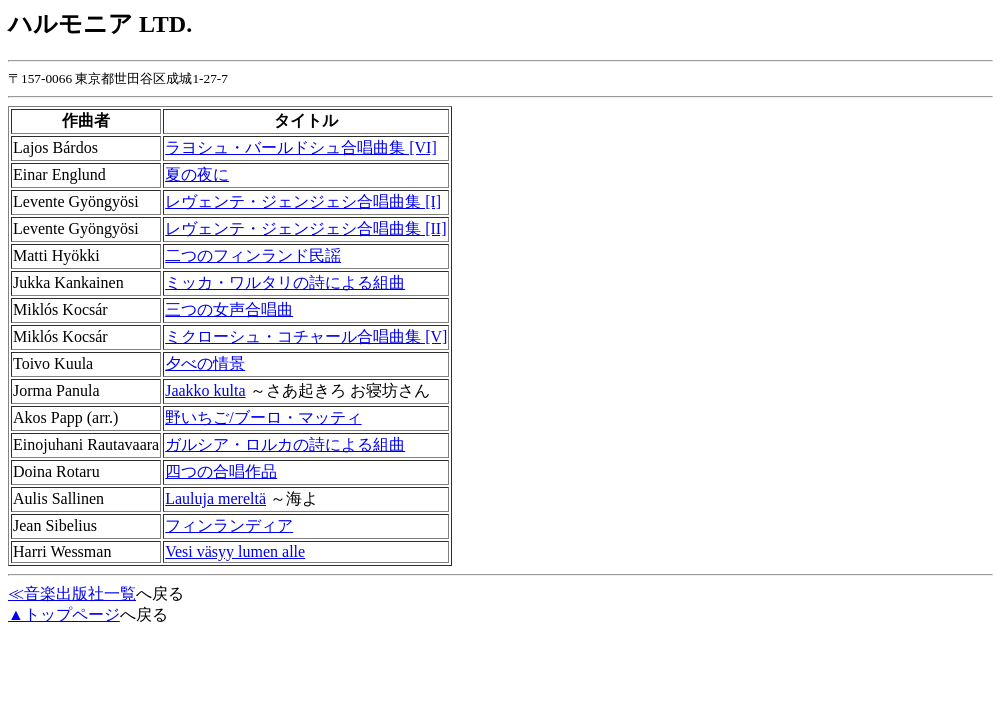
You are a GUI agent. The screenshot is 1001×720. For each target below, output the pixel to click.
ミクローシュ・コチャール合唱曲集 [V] (306, 336)
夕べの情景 (205, 363)
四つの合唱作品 (221, 471)
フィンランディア (229, 525)
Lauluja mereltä (215, 498)
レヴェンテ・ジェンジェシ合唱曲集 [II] (305, 228)
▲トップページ (64, 614)
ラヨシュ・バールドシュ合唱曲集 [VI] (301, 147)
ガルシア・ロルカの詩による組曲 (285, 444)
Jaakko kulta (205, 390)
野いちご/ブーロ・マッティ (263, 417)
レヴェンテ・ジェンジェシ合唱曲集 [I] (303, 201)
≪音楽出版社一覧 (72, 593)
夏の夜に (197, 174)
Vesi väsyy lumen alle (235, 551)
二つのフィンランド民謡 (253, 255)
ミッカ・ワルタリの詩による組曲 (285, 282)
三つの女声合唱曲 (229, 309)
